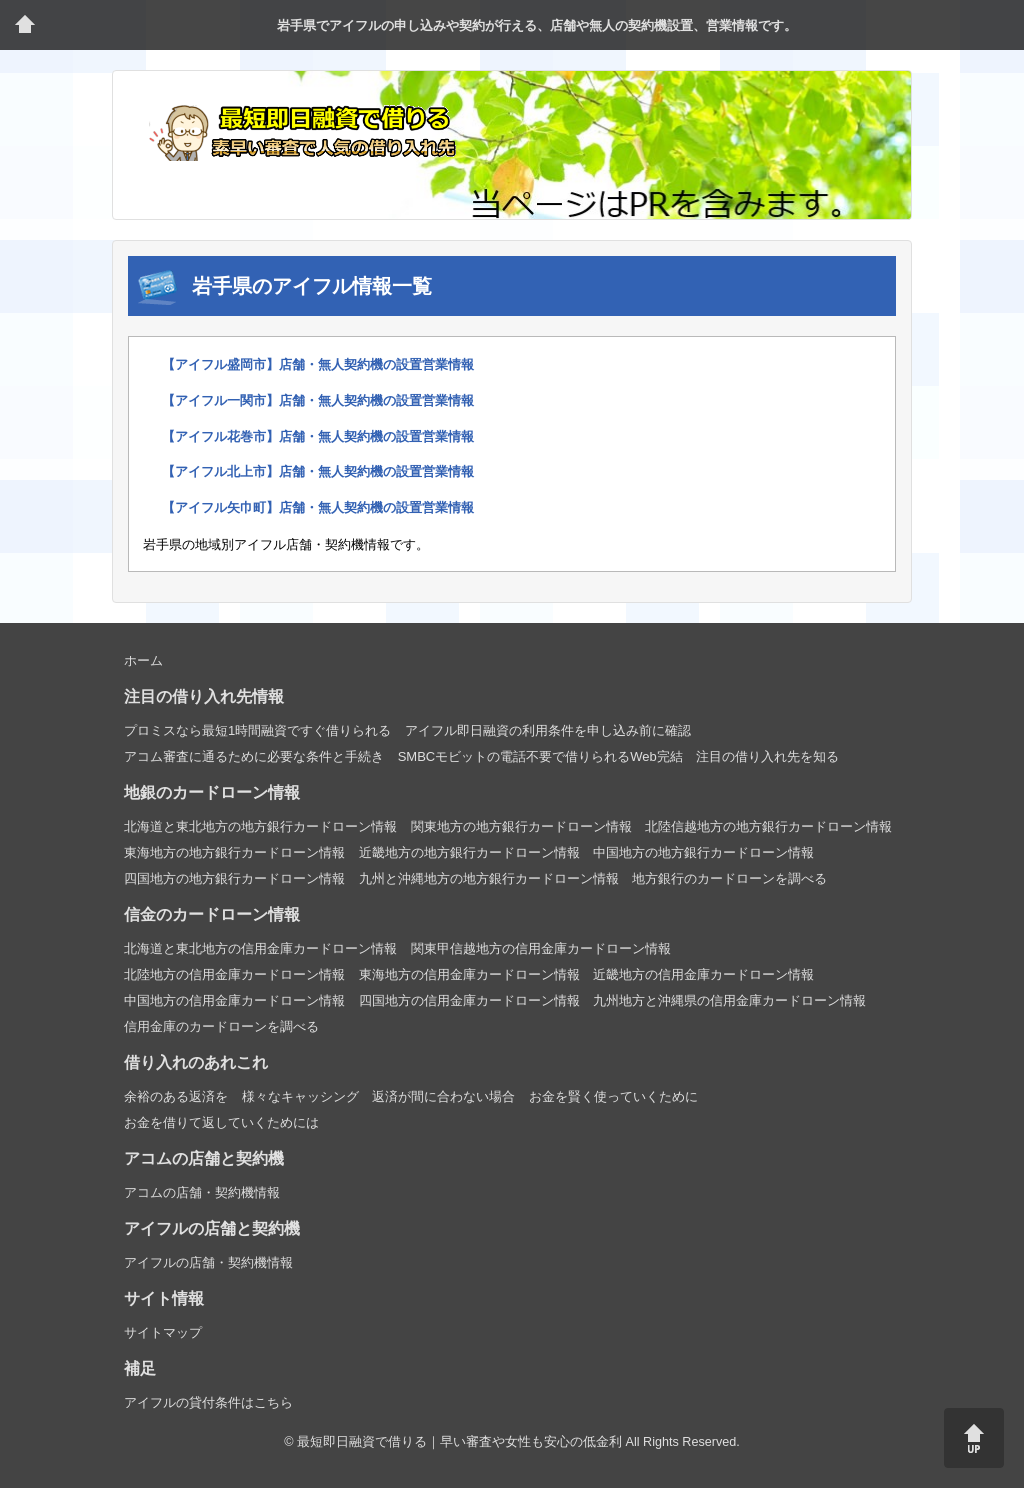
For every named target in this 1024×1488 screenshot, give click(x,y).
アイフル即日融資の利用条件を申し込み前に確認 (548, 730)
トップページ (25, 25)
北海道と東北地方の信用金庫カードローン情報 (260, 948)
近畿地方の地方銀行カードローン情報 (469, 852)
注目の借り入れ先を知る (767, 756)
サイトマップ (163, 1332)
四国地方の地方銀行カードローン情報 (234, 878)
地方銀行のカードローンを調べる (729, 878)
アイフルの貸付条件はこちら (208, 1402)
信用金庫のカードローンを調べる (221, 1026)
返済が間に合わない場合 (443, 1096)
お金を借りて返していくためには (221, 1122)
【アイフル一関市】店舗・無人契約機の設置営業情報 (318, 400)
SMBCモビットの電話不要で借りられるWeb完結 (540, 756)
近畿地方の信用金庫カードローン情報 (703, 974)
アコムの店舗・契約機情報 (202, 1192)
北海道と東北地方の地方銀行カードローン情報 (260, 826)
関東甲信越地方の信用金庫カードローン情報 (541, 948)
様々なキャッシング (300, 1096)
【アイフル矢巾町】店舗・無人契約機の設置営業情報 (318, 507)
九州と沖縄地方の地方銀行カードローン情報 (489, 878)
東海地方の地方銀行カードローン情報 (234, 852)
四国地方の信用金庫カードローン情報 (469, 1000)
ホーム (143, 660)
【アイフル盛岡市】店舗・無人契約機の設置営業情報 (318, 364)
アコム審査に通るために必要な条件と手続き (254, 756)
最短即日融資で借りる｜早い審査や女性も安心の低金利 (459, 1442)
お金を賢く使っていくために (613, 1096)
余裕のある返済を (176, 1096)
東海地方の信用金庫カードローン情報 (469, 974)
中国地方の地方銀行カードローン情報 (703, 852)
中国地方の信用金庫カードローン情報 (234, 1000)
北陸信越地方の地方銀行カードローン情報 (768, 826)
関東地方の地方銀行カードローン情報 (521, 826)
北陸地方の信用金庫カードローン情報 (234, 974)
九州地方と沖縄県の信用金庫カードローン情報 (729, 1000)
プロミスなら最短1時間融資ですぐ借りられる (257, 730)
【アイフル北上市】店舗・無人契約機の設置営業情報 (318, 471)
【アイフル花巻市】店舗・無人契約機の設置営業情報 (318, 436)
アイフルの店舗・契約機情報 (208, 1262)
